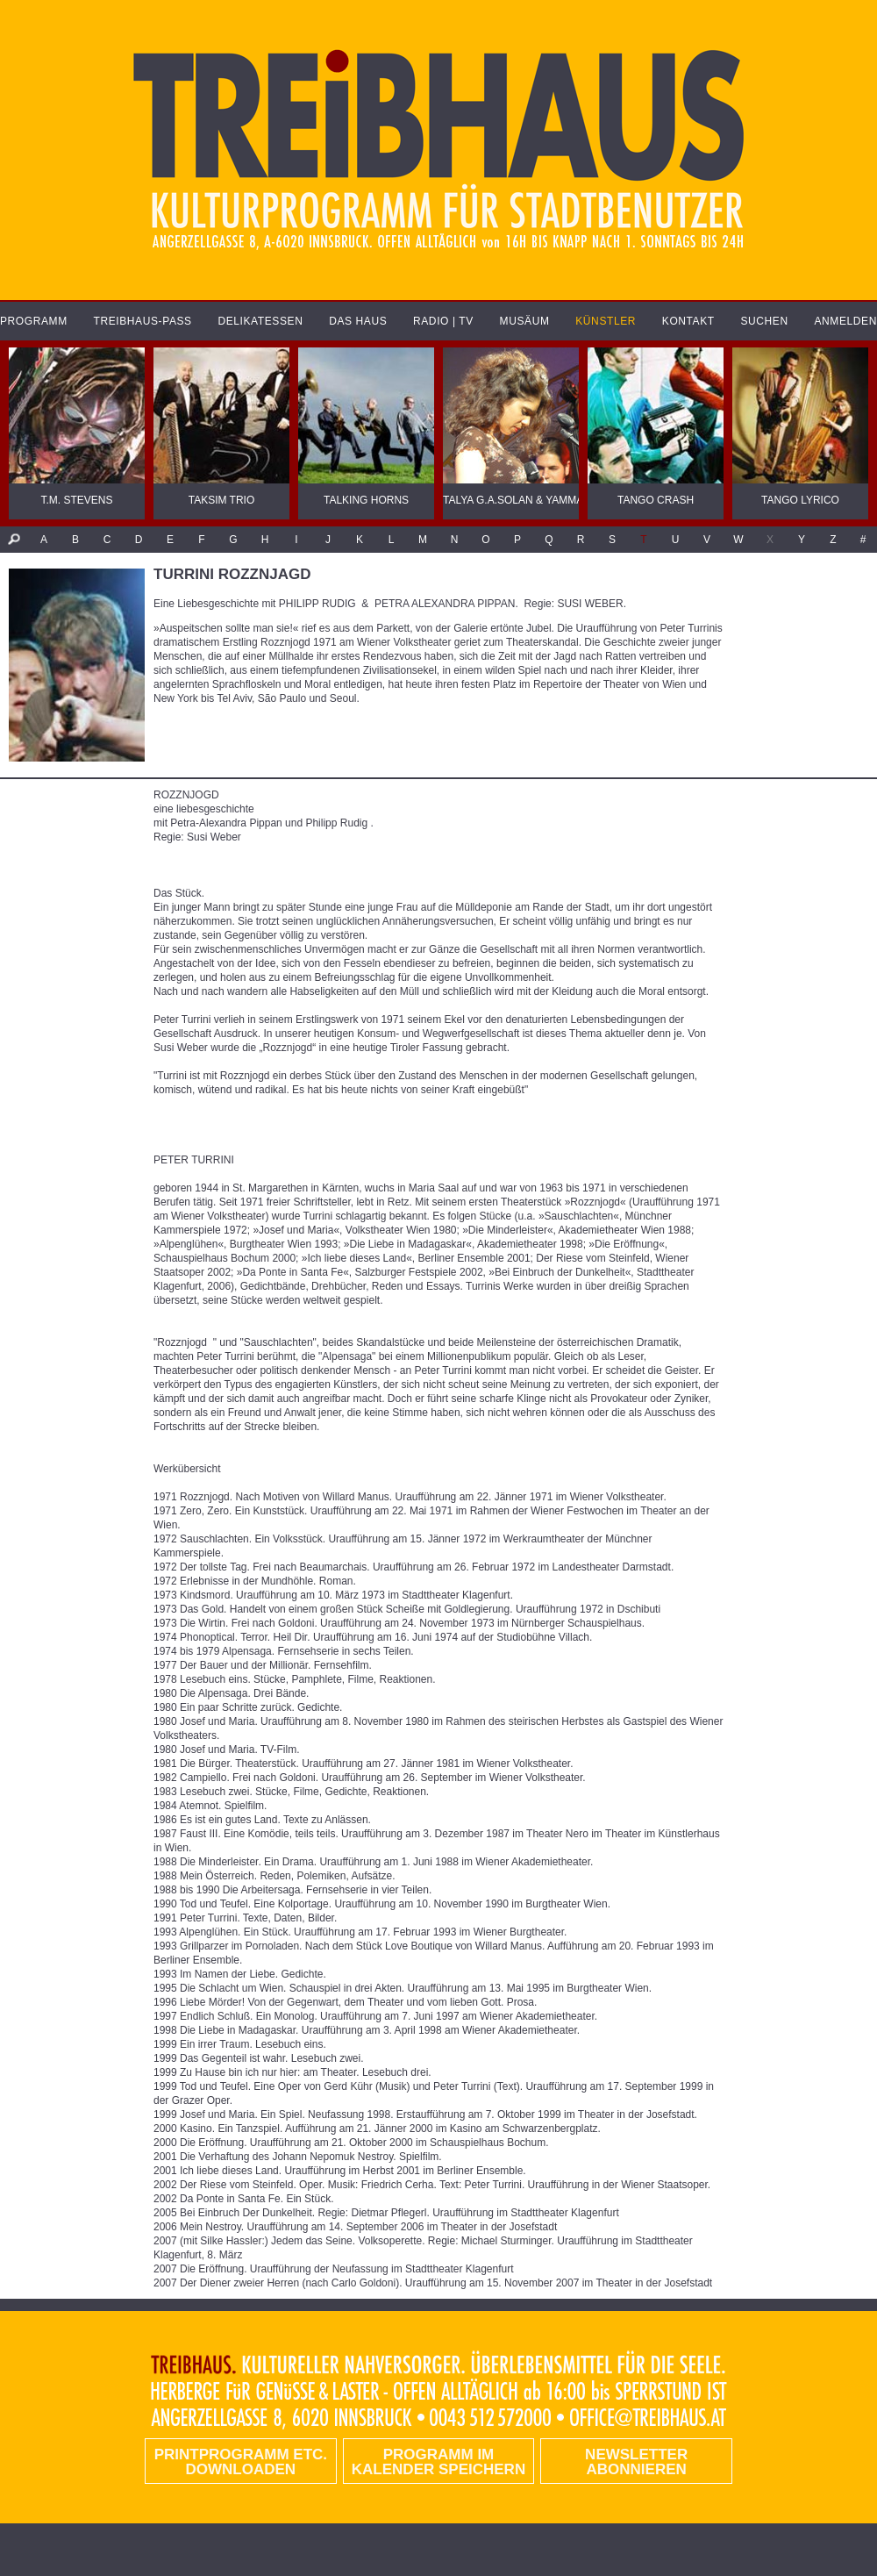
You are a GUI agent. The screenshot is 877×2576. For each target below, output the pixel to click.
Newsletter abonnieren (636, 2462)
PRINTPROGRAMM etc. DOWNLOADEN (240, 2462)
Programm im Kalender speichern (438, 2462)
